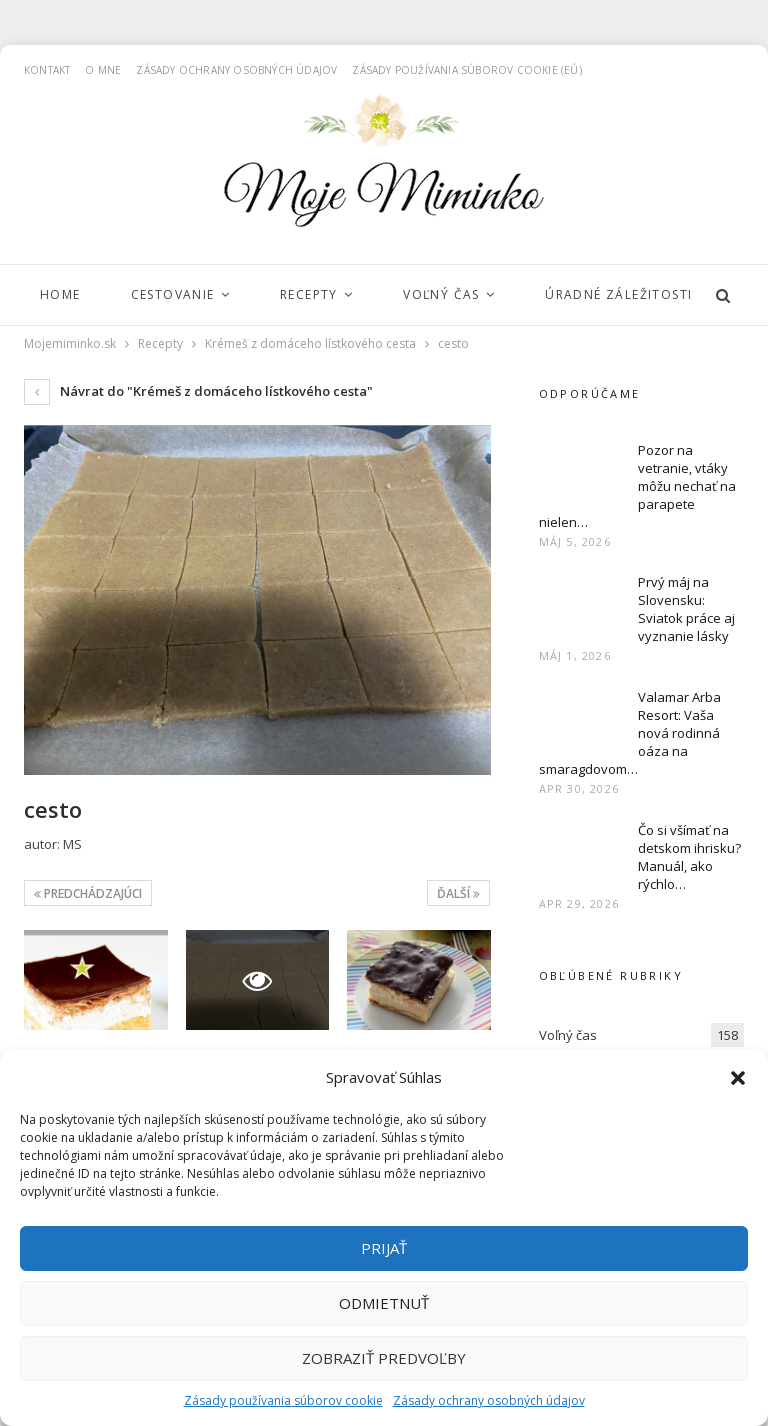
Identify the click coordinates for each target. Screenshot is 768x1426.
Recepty (309, 294)
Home (60, 294)
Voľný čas (441, 294)
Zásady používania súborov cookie (283, 1400)
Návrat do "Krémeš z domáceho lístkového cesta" (198, 391)
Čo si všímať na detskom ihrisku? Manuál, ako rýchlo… (689, 857)
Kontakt (47, 70)
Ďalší (458, 893)
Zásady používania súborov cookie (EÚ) (466, 70)
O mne (103, 70)
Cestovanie (173, 294)
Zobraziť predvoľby (384, 1358)
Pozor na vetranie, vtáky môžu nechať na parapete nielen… (637, 486)
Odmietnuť (384, 1303)
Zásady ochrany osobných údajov (489, 1400)
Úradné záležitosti (618, 294)
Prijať (384, 1248)
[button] (738, 1078)
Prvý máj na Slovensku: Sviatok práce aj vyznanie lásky (686, 609)
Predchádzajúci (88, 893)
